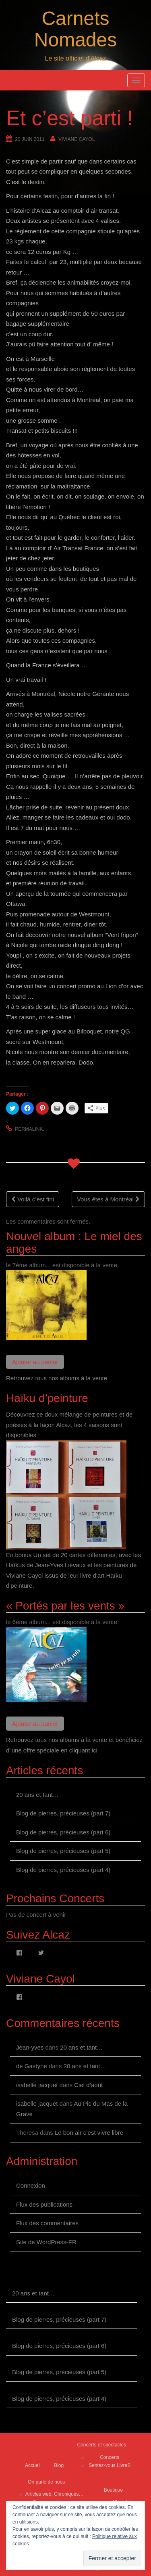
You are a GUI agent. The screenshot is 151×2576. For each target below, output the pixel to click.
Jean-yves (29, 2047)
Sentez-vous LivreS (109, 2465)
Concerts (109, 2457)
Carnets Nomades (75, 29)
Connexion (30, 2185)
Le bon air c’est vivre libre (89, 2132)
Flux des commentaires (47, 2223)
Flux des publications (44, 2204)
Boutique (113, 2490)
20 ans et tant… (37, 1794)
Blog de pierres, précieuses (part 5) (63, 1850)
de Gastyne (31, 2065)
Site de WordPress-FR (46, 2242)
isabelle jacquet (37, 2084)
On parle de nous (46, 2482)
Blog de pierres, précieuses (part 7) (63, 1813)
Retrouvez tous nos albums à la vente (56, 1378)
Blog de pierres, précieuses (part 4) (63, 1869)
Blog (59, 2465)
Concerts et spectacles (101, 2445)
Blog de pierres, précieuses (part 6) (63, 1832)
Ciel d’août (88, 2084)
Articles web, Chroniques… (54, 2494)
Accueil (33, 2465)
